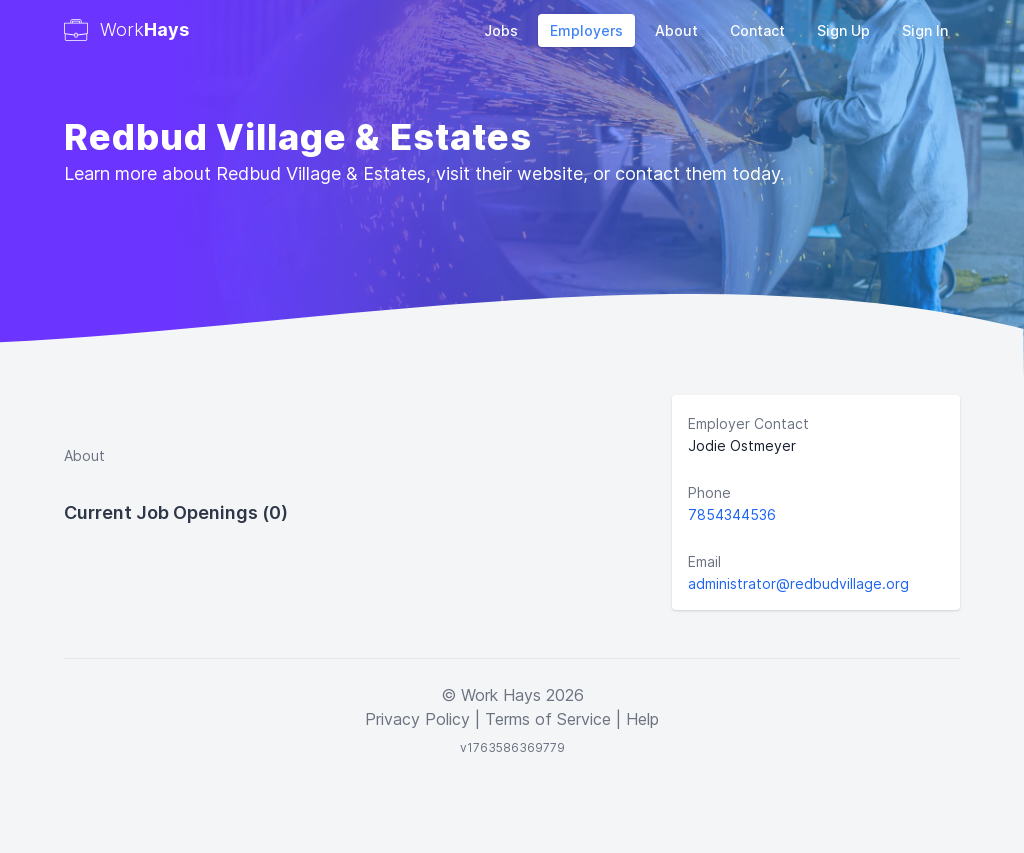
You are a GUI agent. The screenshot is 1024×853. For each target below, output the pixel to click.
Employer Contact (748, 423)
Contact (757, 30)
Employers (586, 30)
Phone (709, 492)
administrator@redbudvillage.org (798, 583)
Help (642, 719)
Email (704, 561)
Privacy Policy (417, 719)
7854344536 (732, 514)
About (676, 30)
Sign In (925, 30)
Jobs (501, 30)
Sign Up (843, 30)
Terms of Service (548, 719)
